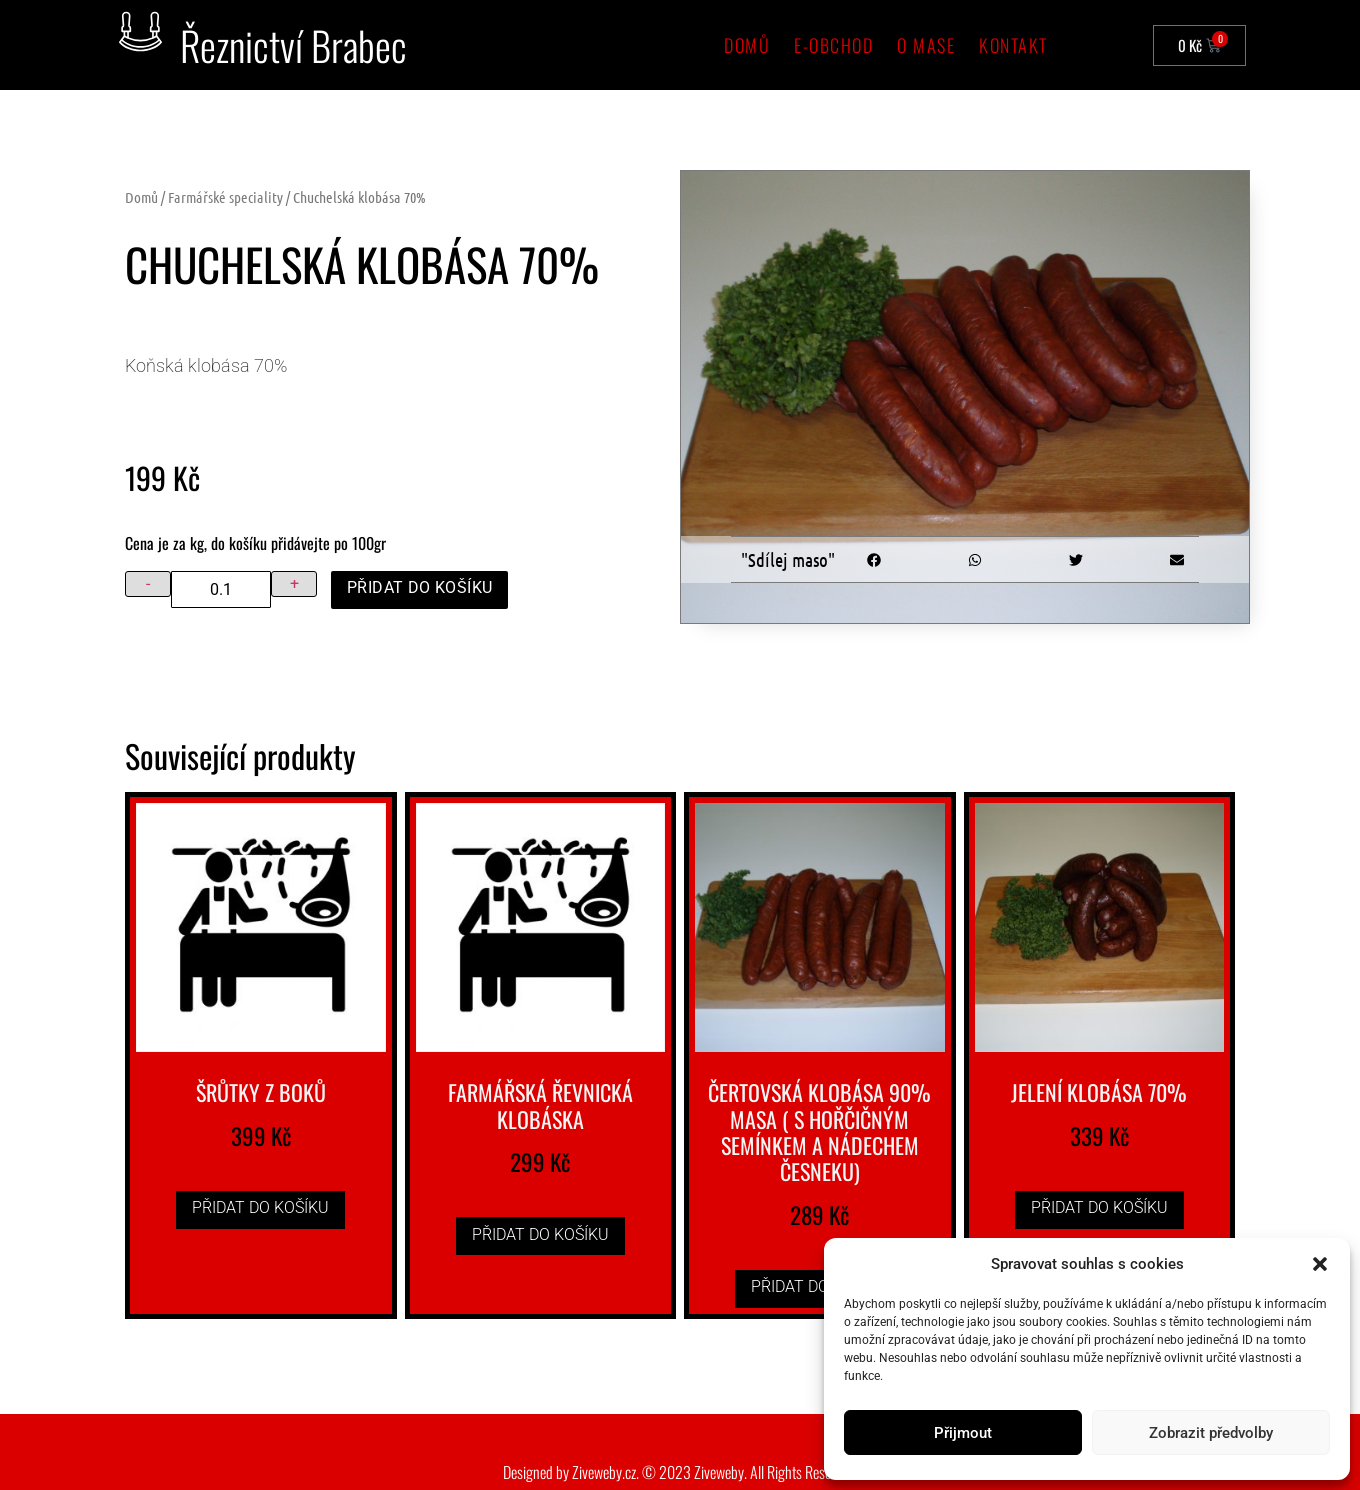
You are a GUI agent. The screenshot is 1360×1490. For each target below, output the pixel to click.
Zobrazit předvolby (1211, 1433)
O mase (926, 45)
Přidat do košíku (419, 587)
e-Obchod (833, 45)
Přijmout (963, 1433)
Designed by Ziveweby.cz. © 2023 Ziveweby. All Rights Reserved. (680, 1472)
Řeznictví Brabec (293, 45)
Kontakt (1013, 45)
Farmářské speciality (225, 197)
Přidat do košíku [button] (260, 1207)
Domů (747, 45)
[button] (1320, 1264)
